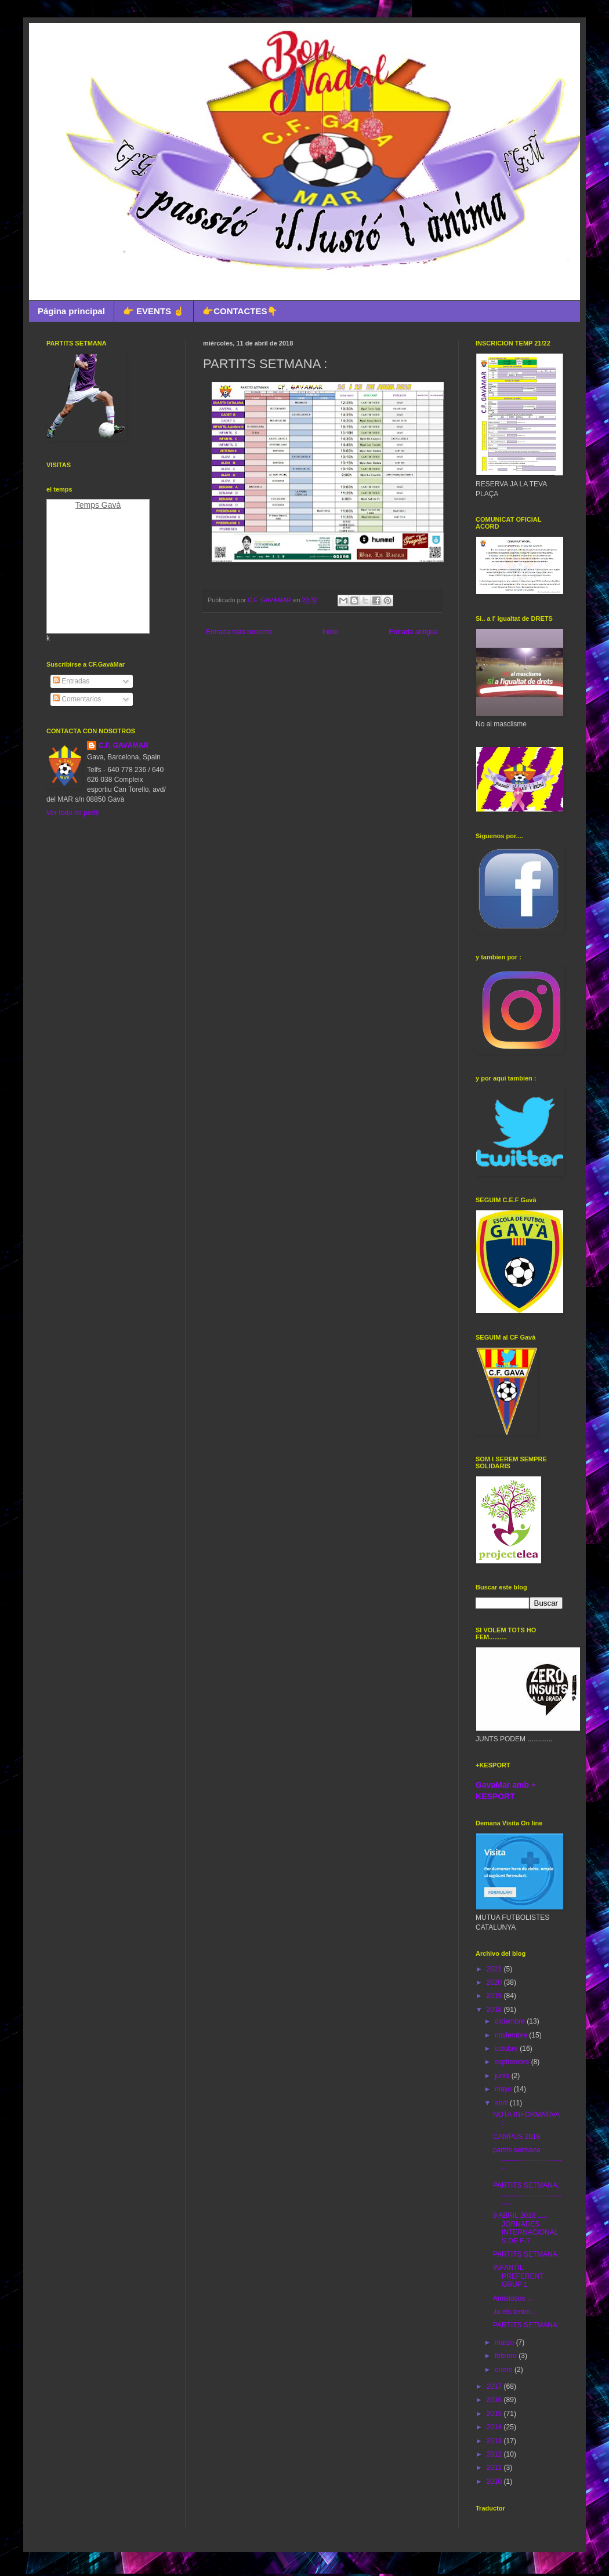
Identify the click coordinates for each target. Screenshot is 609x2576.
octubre (507, 2048)
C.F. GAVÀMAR (123, 745)
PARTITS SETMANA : (527, 2254)
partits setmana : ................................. (527, 2158)
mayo (504, 2089)
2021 (495, 1969)
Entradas (71, 681)
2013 (495, 2441)
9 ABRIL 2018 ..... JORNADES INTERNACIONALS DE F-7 (525, 2227)
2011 (495, 2468)
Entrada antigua (413, 632)
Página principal (71, 311)
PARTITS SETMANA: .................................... (527, 2193)
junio (503, 2076)
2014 (495, 2427)
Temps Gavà (98, 505)
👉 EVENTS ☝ (153, 311)
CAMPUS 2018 (516, 2137)
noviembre (512, 2035)
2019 (495, 1996)
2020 (495, 1982)
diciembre (511, 2021)
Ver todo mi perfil (72, 813)
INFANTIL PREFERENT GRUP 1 (518, 2276)
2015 (495, 2414)
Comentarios (77, 699)
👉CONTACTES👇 (240, 311)
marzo (505, 2342)
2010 (495, 2481)
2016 (495, 2400)
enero (504, 2370)
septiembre (513, 2062)
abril (502, 2103)
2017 (495, 2386)
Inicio (330, 632)
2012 (495, 2454)
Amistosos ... (513, 2298)
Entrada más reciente (239, 632)
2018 (495, 2010)
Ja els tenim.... (515, 2312)
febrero (507, 2356)
